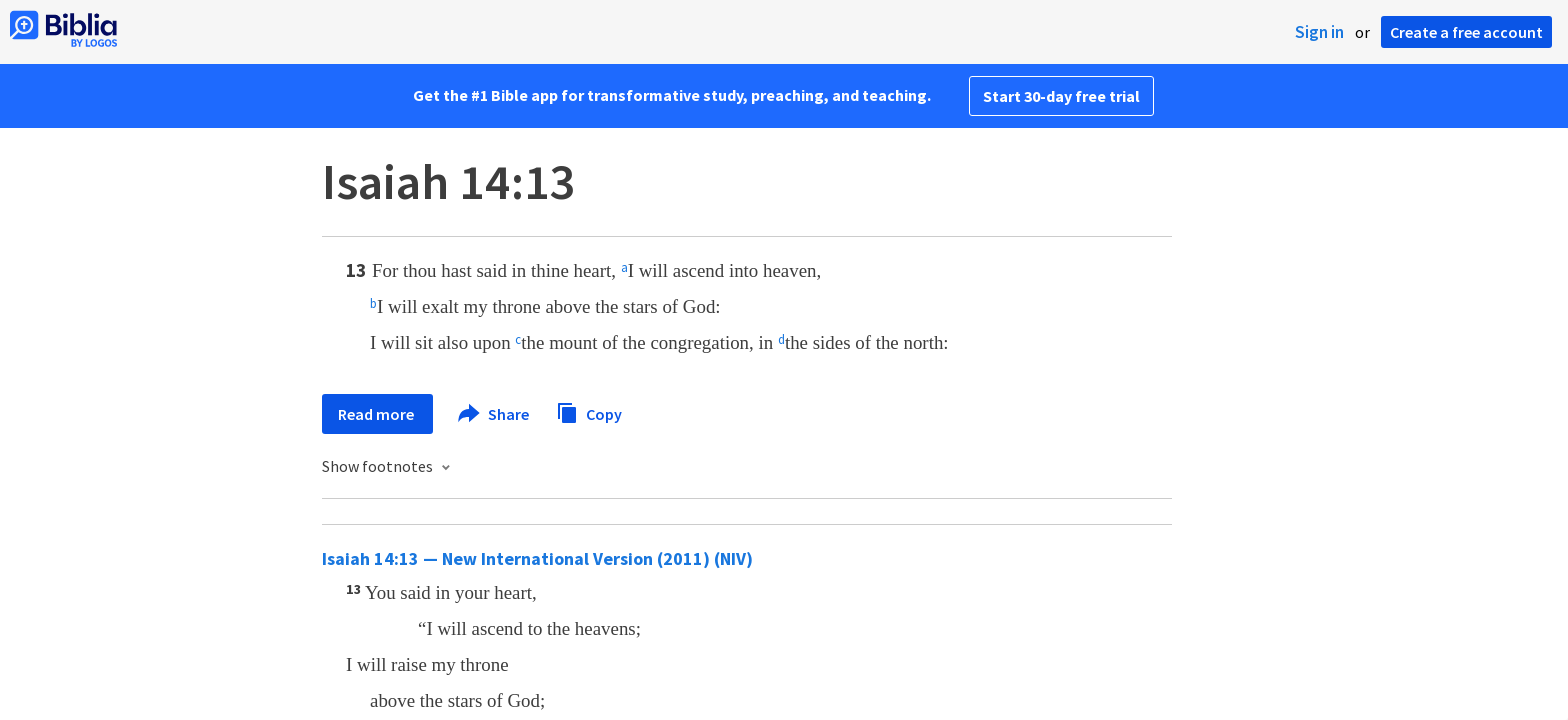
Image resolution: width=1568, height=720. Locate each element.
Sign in (1319, 32)
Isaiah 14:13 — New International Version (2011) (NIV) (537, 558)
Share (494, 414)
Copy (589, 411)
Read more (377, 414)
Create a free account (1466, 32)
